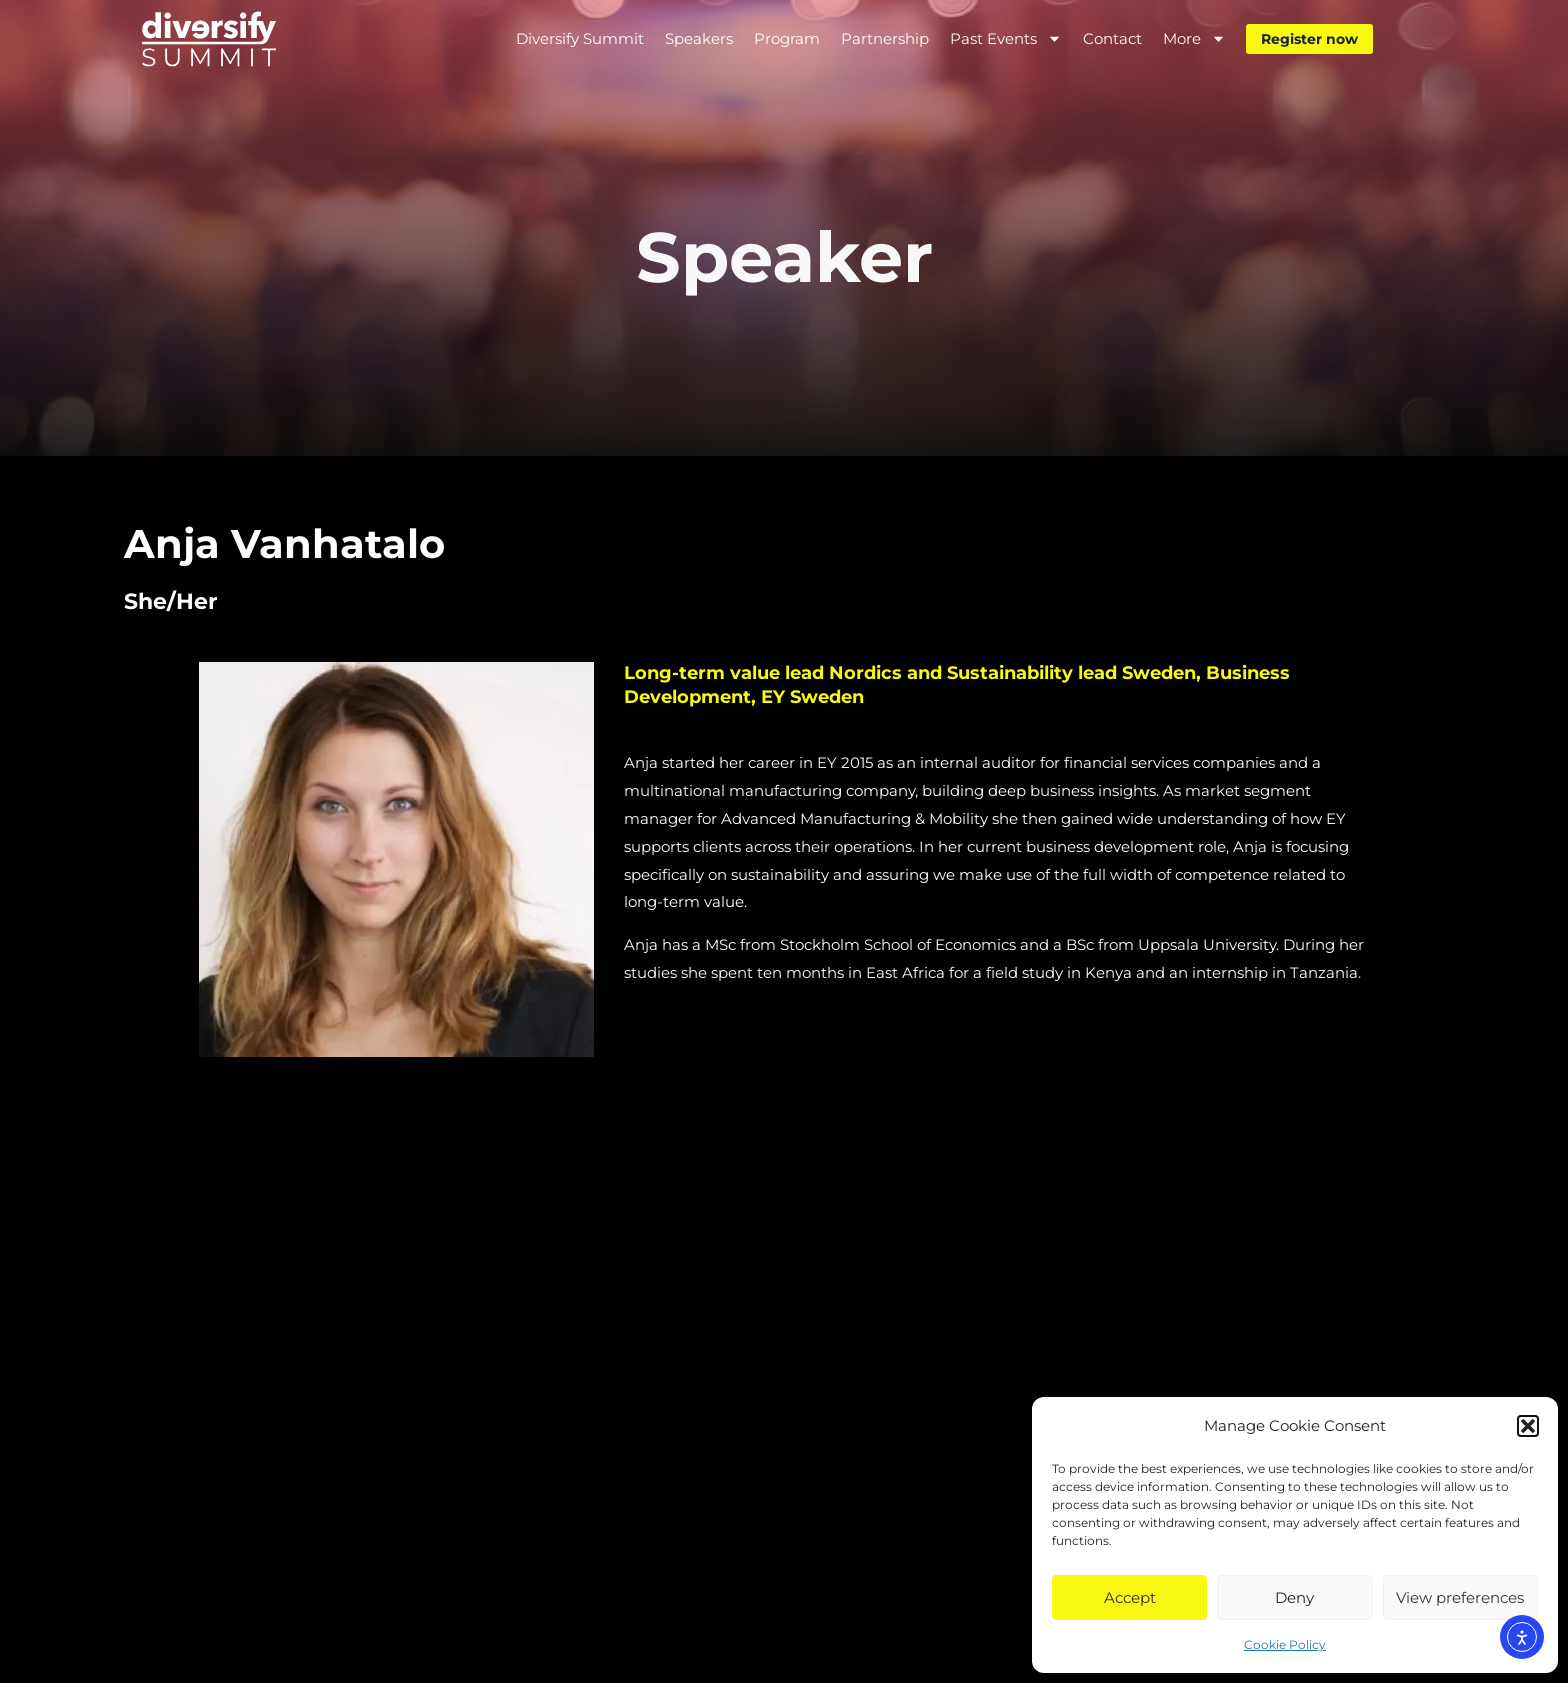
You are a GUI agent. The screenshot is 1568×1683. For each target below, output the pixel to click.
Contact (1112, 38)
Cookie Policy (1285, 1644)
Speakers (699, 38)
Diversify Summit (580, 38)
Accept (1130, 1597)
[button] (1528, 1426)
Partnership (885, 38)
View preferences (1460, 1597)
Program (787, 38)
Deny (1294, 1597)
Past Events (1006, 38)
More (1194, 38)
